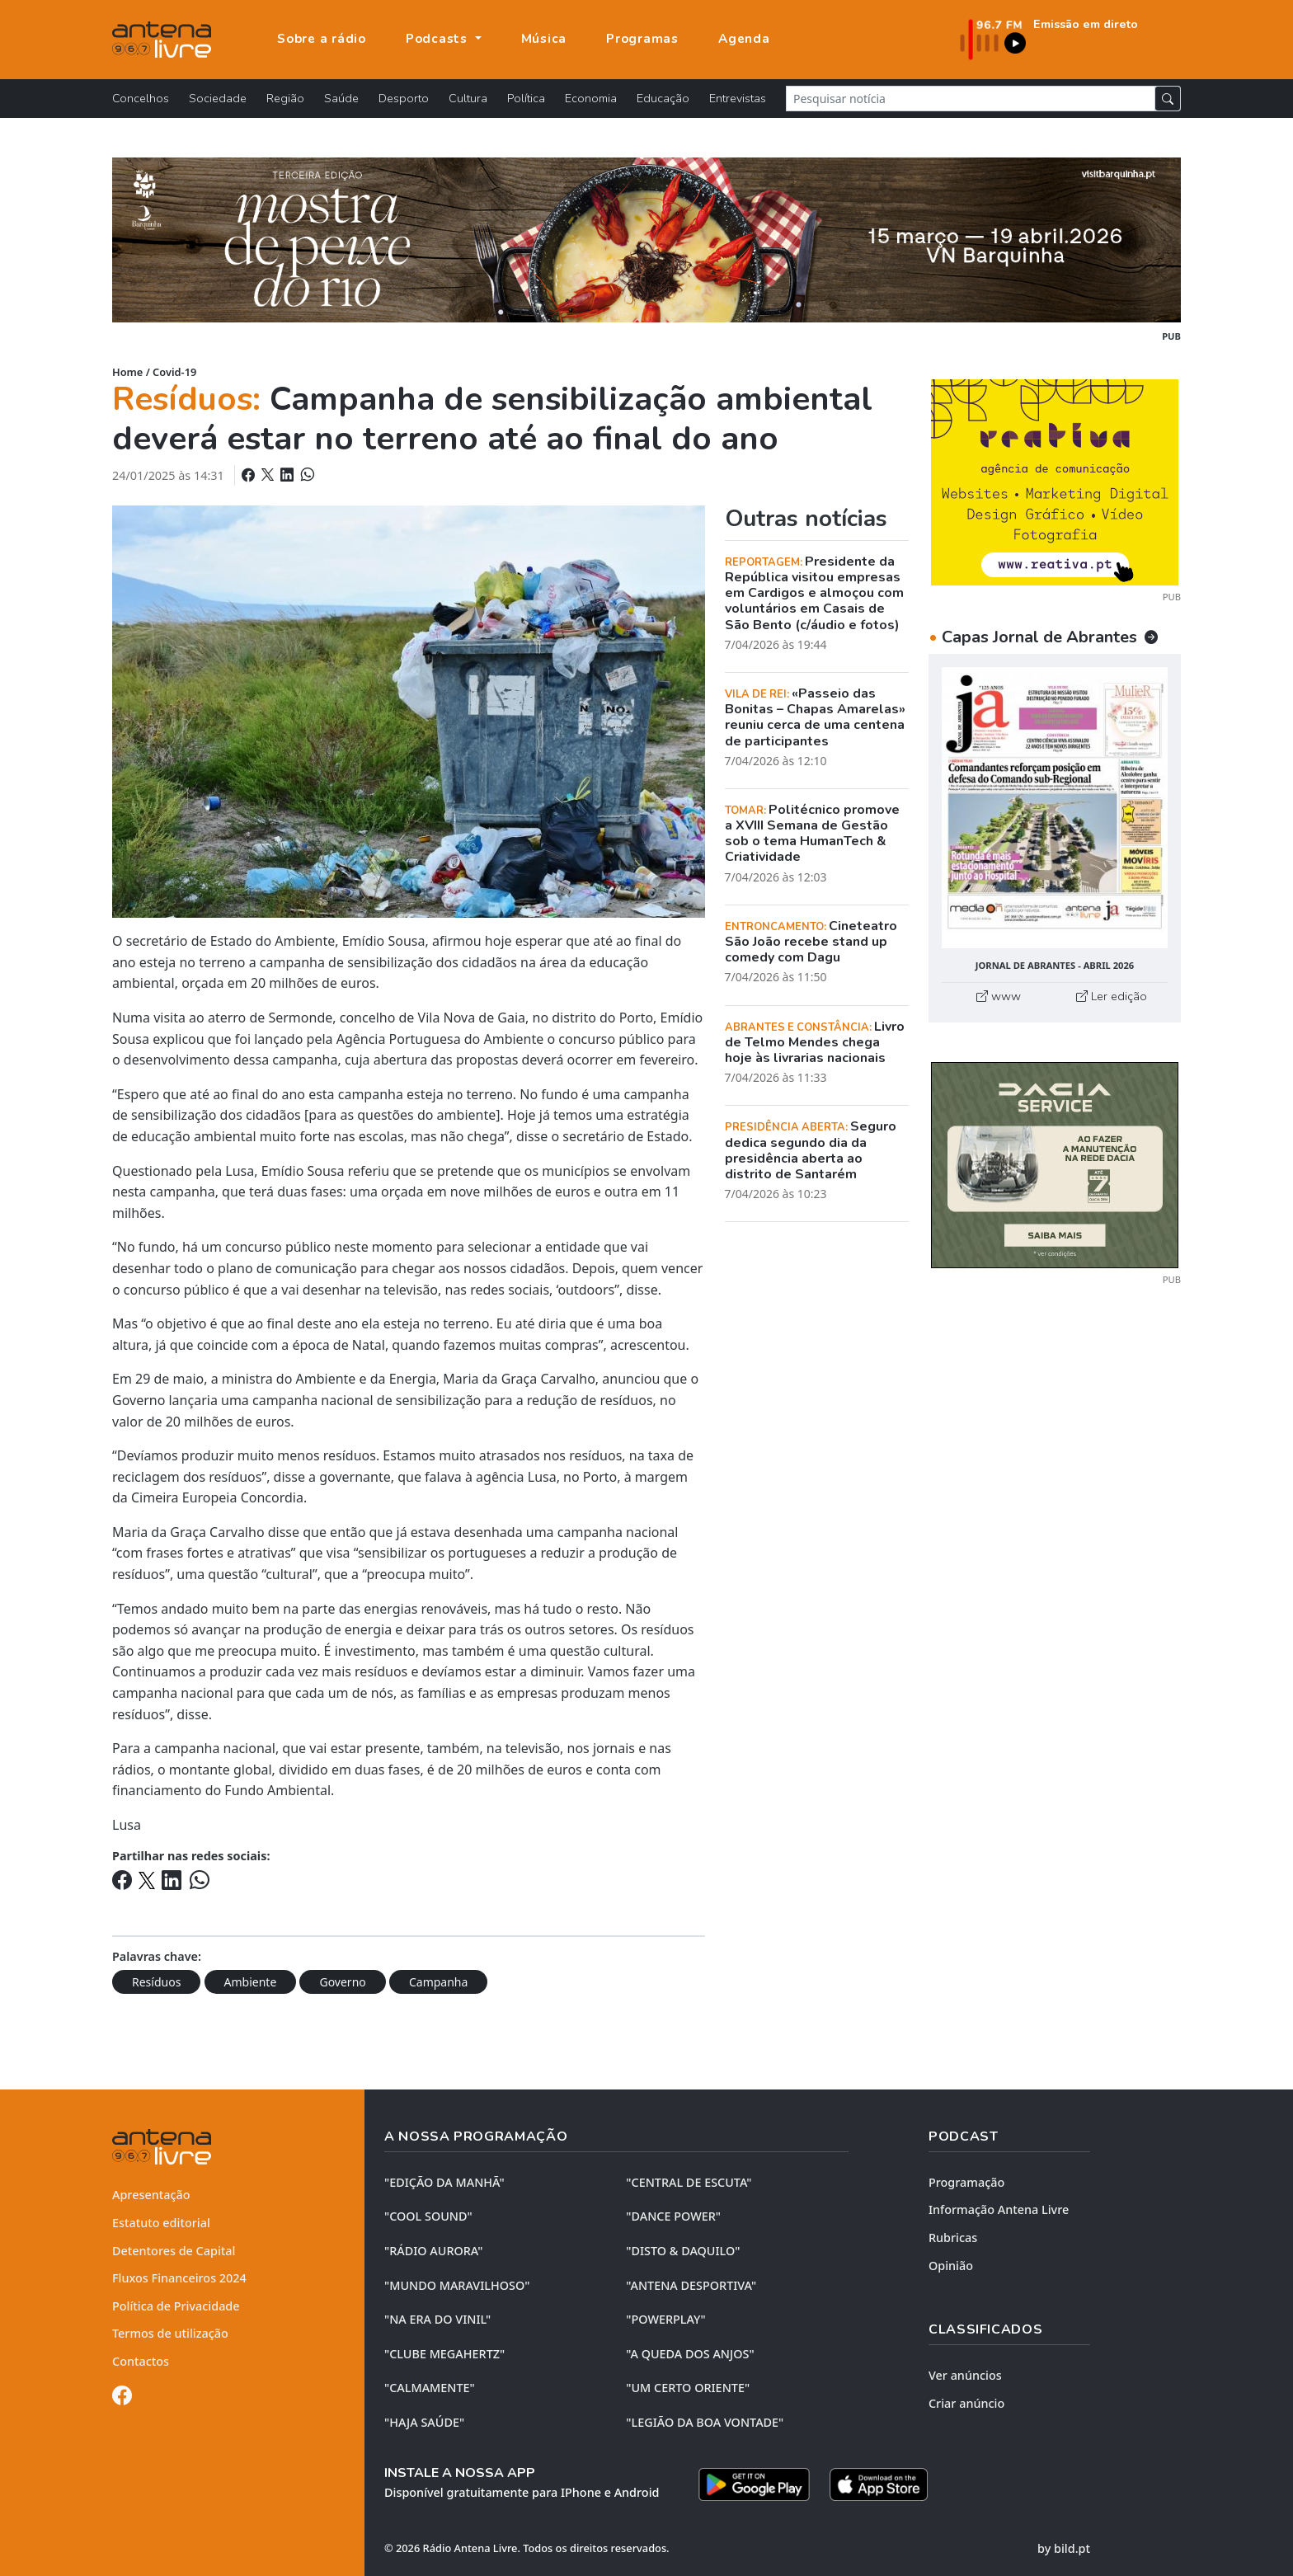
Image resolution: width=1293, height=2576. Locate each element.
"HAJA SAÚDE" (424, 2422)
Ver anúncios (965, 2375)
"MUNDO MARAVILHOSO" (456, 2285)
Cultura (468, 98)
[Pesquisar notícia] (970, 98)
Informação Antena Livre (999, 2209)
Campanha (438, 1982)
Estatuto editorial (161, 2222)
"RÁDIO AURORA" (433, 2251)
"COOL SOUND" (428, 2216)
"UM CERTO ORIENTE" (688, 2387)
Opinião (951, 2265)
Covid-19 (174, 371)
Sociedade (218, 98)
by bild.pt (1063, 2548)
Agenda (744, 39)
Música (544, 39)
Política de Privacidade (176, 2306)
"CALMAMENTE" (429, 2387)
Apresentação (151, 2194)
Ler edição (1111, 996)
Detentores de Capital (173, 2251)
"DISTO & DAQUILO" (683, 2251)
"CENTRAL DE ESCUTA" (688, 2182)
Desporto (403, 98)
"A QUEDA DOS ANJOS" (690, 2354)
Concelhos (140, 98)
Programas (642, 39)
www (998, 996)
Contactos (140, 2361)
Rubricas (953, 2237)
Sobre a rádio (321, 39)
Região (285, 98)
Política (526, 98)
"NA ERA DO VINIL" (437, 2319)
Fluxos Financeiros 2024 (179, 2278)
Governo (342, 1982)
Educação (663, 98)
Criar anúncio (966, 2403)
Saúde (341, 98)
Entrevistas (737, 98)
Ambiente (250, 1982)
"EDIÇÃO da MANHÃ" (444, 2182)
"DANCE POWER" (673, 2216)
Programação (966, 2182)
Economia (591, 98)
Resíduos (156, 1982)
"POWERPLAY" (665, 2319)
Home (127, 371)
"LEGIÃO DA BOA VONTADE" (704, 2422)
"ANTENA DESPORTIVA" (691, 2285)
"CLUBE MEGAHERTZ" (444, 2354)
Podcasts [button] (439, 39)
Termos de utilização (170, 2333)
